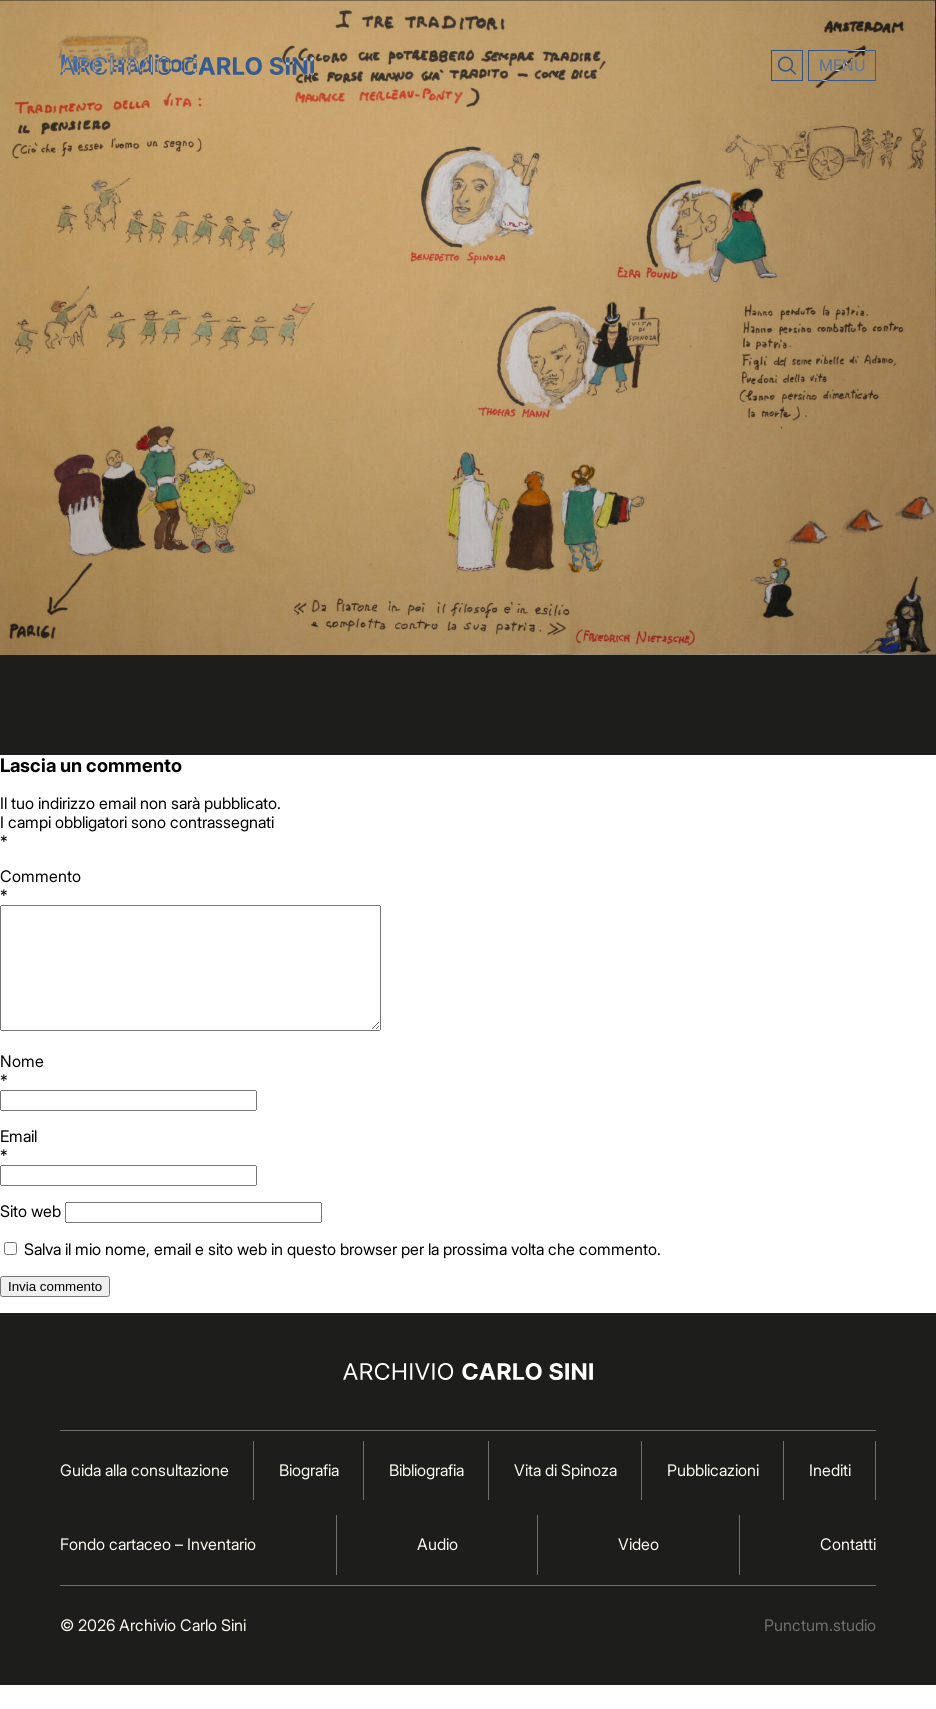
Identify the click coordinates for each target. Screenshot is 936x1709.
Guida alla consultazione (144, 1494)
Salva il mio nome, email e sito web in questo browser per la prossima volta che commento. (342, 1273)
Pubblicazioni (713, 1494)
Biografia (309, 1494)
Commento (468, 885)
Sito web (30, 1235)
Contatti (848, 1568)
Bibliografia (426, 1494)
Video (638, 1568)
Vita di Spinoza (565, 1494)
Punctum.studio (820, 1649)
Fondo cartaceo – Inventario (158, 1568)
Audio (437, 1568)
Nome (468, 1094)
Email (468, 1169)
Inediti (830, 1494)
